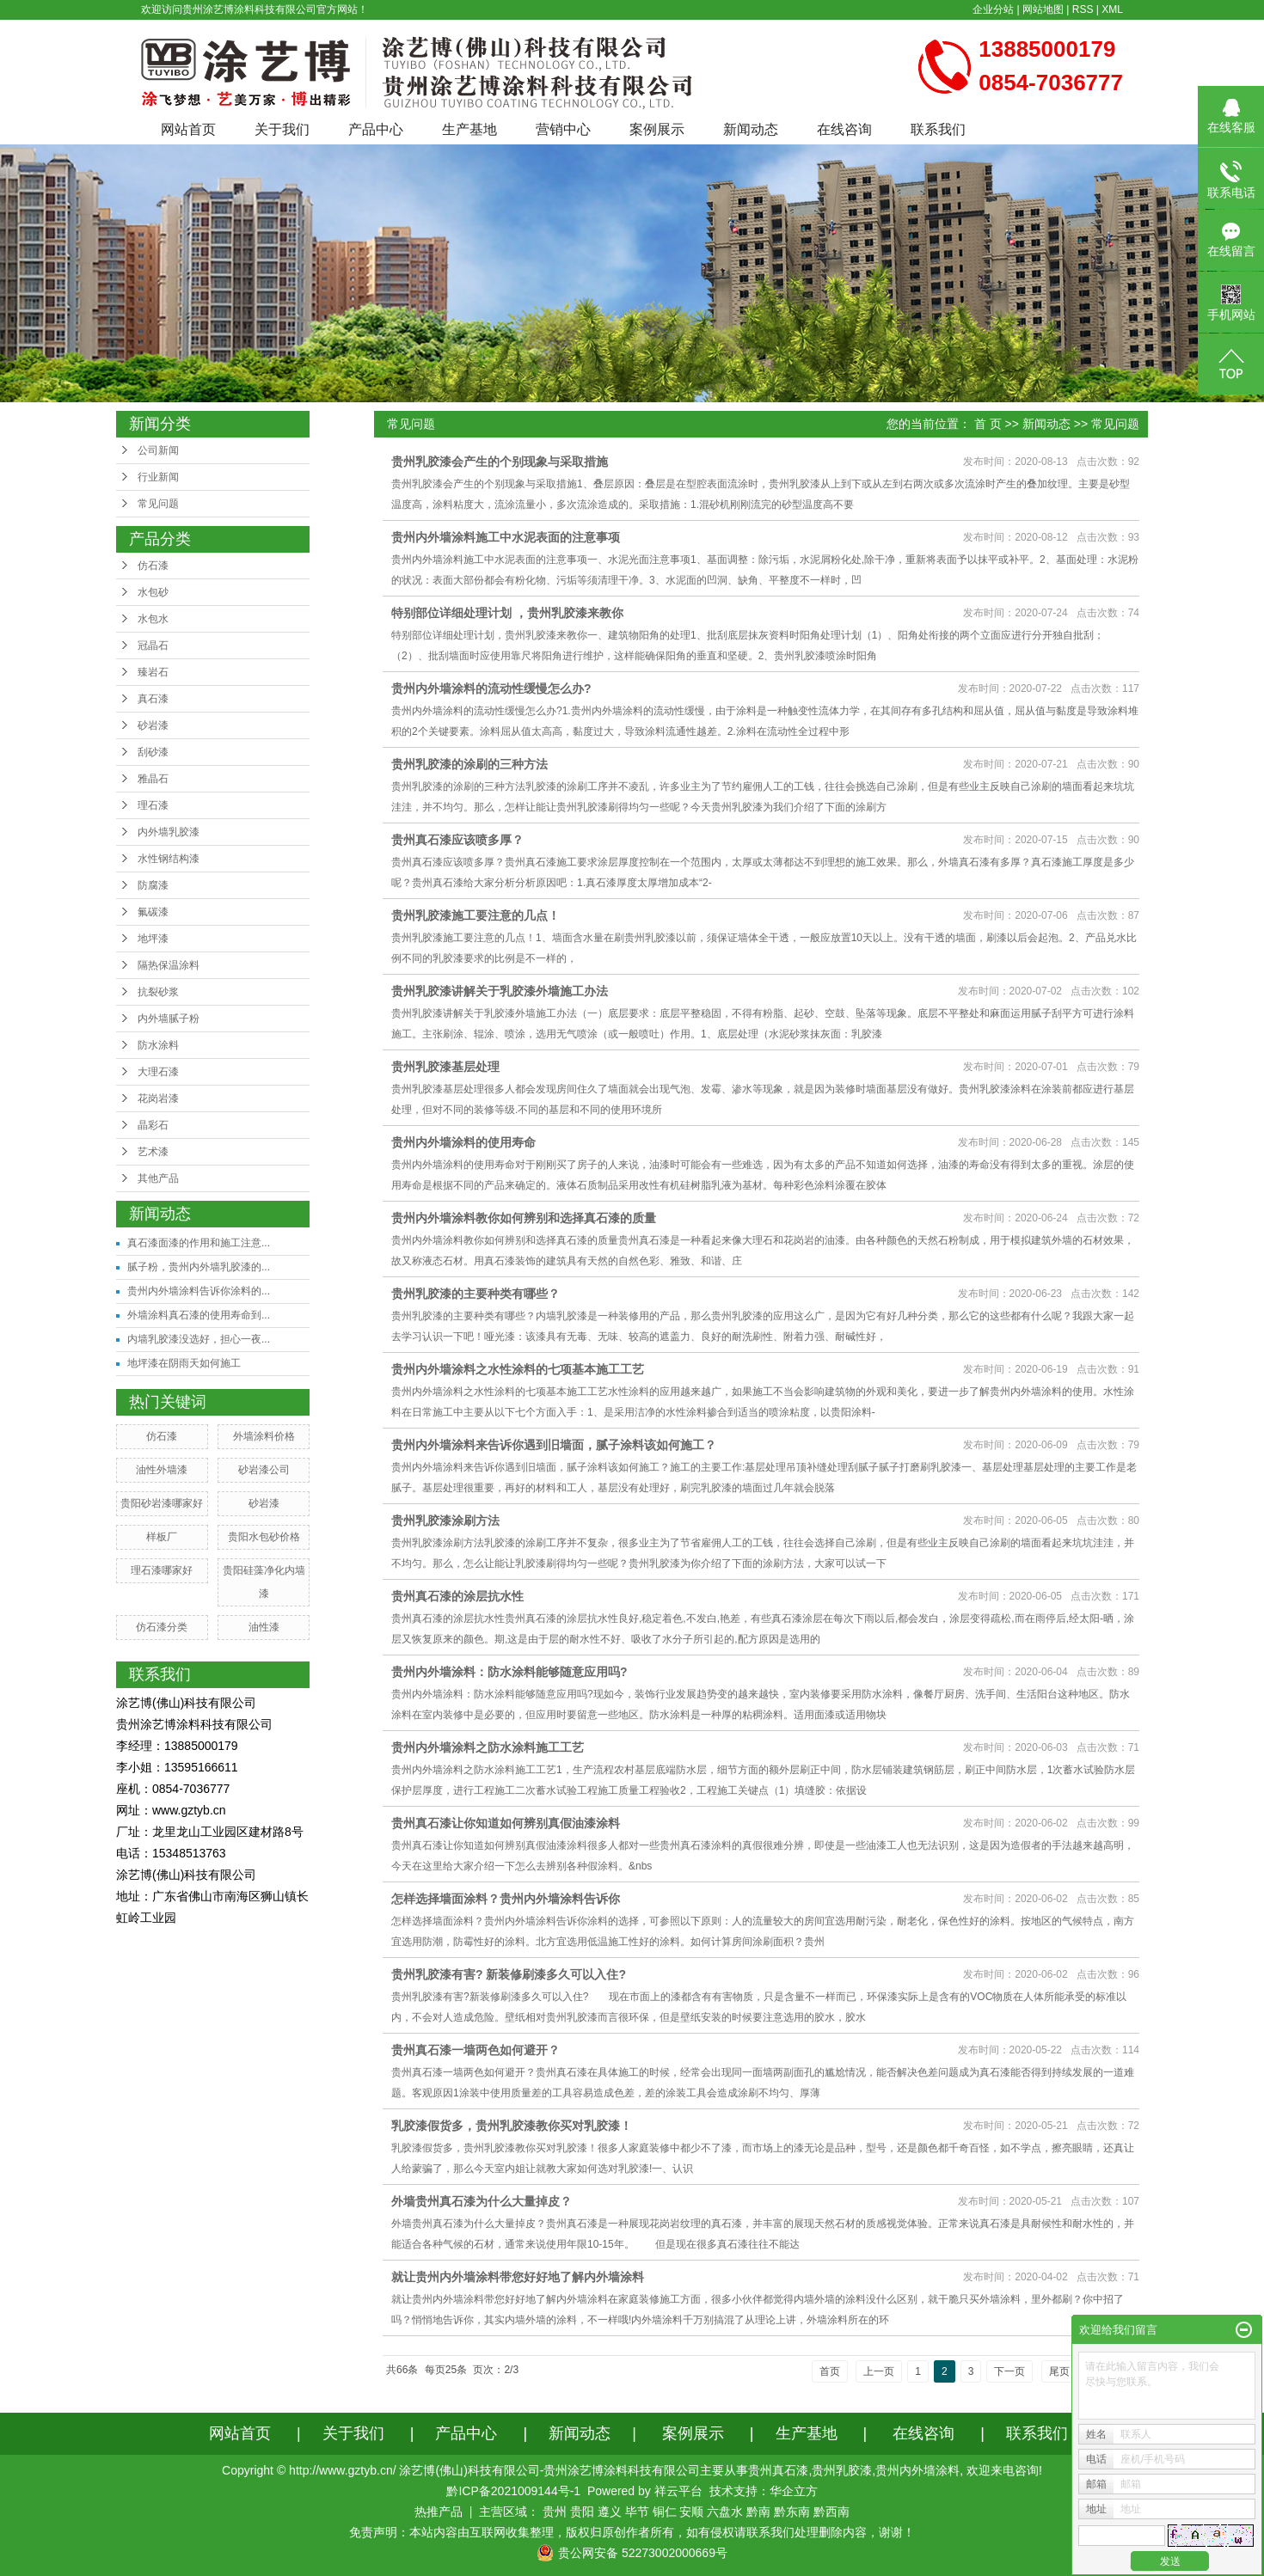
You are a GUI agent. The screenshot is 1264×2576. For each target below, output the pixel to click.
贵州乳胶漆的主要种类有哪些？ (475, 1293)
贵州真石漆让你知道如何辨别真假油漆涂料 (505, 1823)
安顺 (691, 2511)
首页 (829, 2371)
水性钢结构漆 (168, 859)
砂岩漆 (153, 725)
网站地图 (1043, 9)
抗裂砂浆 (158, 992)
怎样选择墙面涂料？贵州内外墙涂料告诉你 (505, 1899)
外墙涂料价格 (264, 1436)
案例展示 (656, 129)
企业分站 (993, 9)
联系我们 (938, 129)
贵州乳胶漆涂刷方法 (445, 1520)
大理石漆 (158, 1072)
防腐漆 (153, 885)
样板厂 (161, 1537)
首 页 (988, 424)
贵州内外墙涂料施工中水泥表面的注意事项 (505, 537)
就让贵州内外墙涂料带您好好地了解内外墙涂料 (517, 2277)
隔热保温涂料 (168, 965)
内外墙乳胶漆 (168, 832)
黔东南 (792, 2511)
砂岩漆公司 (264, 1470)
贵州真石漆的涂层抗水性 (457, 1596)
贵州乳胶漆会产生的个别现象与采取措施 (499, 461)
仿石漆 (153, 566)
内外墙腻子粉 (168, 1019)
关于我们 (282, 129)
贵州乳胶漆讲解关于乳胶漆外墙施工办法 (499, 991)
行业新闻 (158, 477)
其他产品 (158, 1178)
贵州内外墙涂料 (917, 2470)
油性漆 (264, 1627)
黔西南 (831, 2511)
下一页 (1009, 2371)
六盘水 (725, 2511)
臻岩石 (153, 672)
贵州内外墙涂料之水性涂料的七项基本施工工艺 (517, 1369)
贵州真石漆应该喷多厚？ (457, 840)
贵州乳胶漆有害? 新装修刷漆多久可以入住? (508, 1974)
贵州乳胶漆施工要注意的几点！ (475, 915)
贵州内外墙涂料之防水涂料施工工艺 (487, 1747)
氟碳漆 (153, 912)
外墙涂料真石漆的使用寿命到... (198, 1315)
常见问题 (158, 504)
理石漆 (153, 805)
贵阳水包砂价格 (264, 1537)
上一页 (878, 2371)
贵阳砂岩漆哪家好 (161, 1503)
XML (1112, 9)
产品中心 (375, 129)
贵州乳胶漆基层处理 (445, 1067)
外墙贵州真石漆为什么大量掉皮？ (481, 2201)
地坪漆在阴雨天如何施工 (184, 1363)
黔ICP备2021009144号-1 (513, 2491)
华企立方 (794, 2491)
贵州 (555, 2511)
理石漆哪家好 (162, 1570)
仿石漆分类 (161, 1627)
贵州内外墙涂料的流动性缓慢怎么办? (491, 688)
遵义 (610, 2511)
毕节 (637, 2511)
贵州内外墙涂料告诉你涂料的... (198, 1291)
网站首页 (188, 129)
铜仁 (665, 2511)
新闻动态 (750, 129)
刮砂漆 (153, 752)
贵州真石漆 (778, 2470)
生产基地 (469, 129)
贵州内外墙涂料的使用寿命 (463, 1142)
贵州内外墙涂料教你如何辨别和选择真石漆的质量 (523, 1218)
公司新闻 (158, 450)
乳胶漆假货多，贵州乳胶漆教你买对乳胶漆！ (511, 2125)
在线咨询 (844, 129)
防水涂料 (158, 1045)
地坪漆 (153, 939)
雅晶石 (153, 779)
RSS (1083, 9)
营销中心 (563, 129)
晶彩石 (153, 1125)
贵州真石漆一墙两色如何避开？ (475, 2050)
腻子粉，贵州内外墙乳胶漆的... (198, 1267)
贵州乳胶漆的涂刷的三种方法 (469, 764)
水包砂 (153, 592)
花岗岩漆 (158, 1098)
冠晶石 (153, 645)
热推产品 (438, 2511)
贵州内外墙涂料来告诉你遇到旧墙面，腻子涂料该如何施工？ (553, 1445)
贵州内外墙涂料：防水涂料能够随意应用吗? (509, 1672)
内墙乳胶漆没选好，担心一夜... (198, 1339)
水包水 (153, 619)
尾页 (1059, 2371)
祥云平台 (678, 2491)
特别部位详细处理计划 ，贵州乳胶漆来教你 (507, 613)
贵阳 (582, 2511)
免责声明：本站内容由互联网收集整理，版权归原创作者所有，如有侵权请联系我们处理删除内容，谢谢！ (632, 2532)
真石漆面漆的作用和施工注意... (198, 1243)
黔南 (758, 2511)
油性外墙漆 (161, 1470)
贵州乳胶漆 (842, 2470)
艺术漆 (153, 1152)
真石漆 (153, 699)
